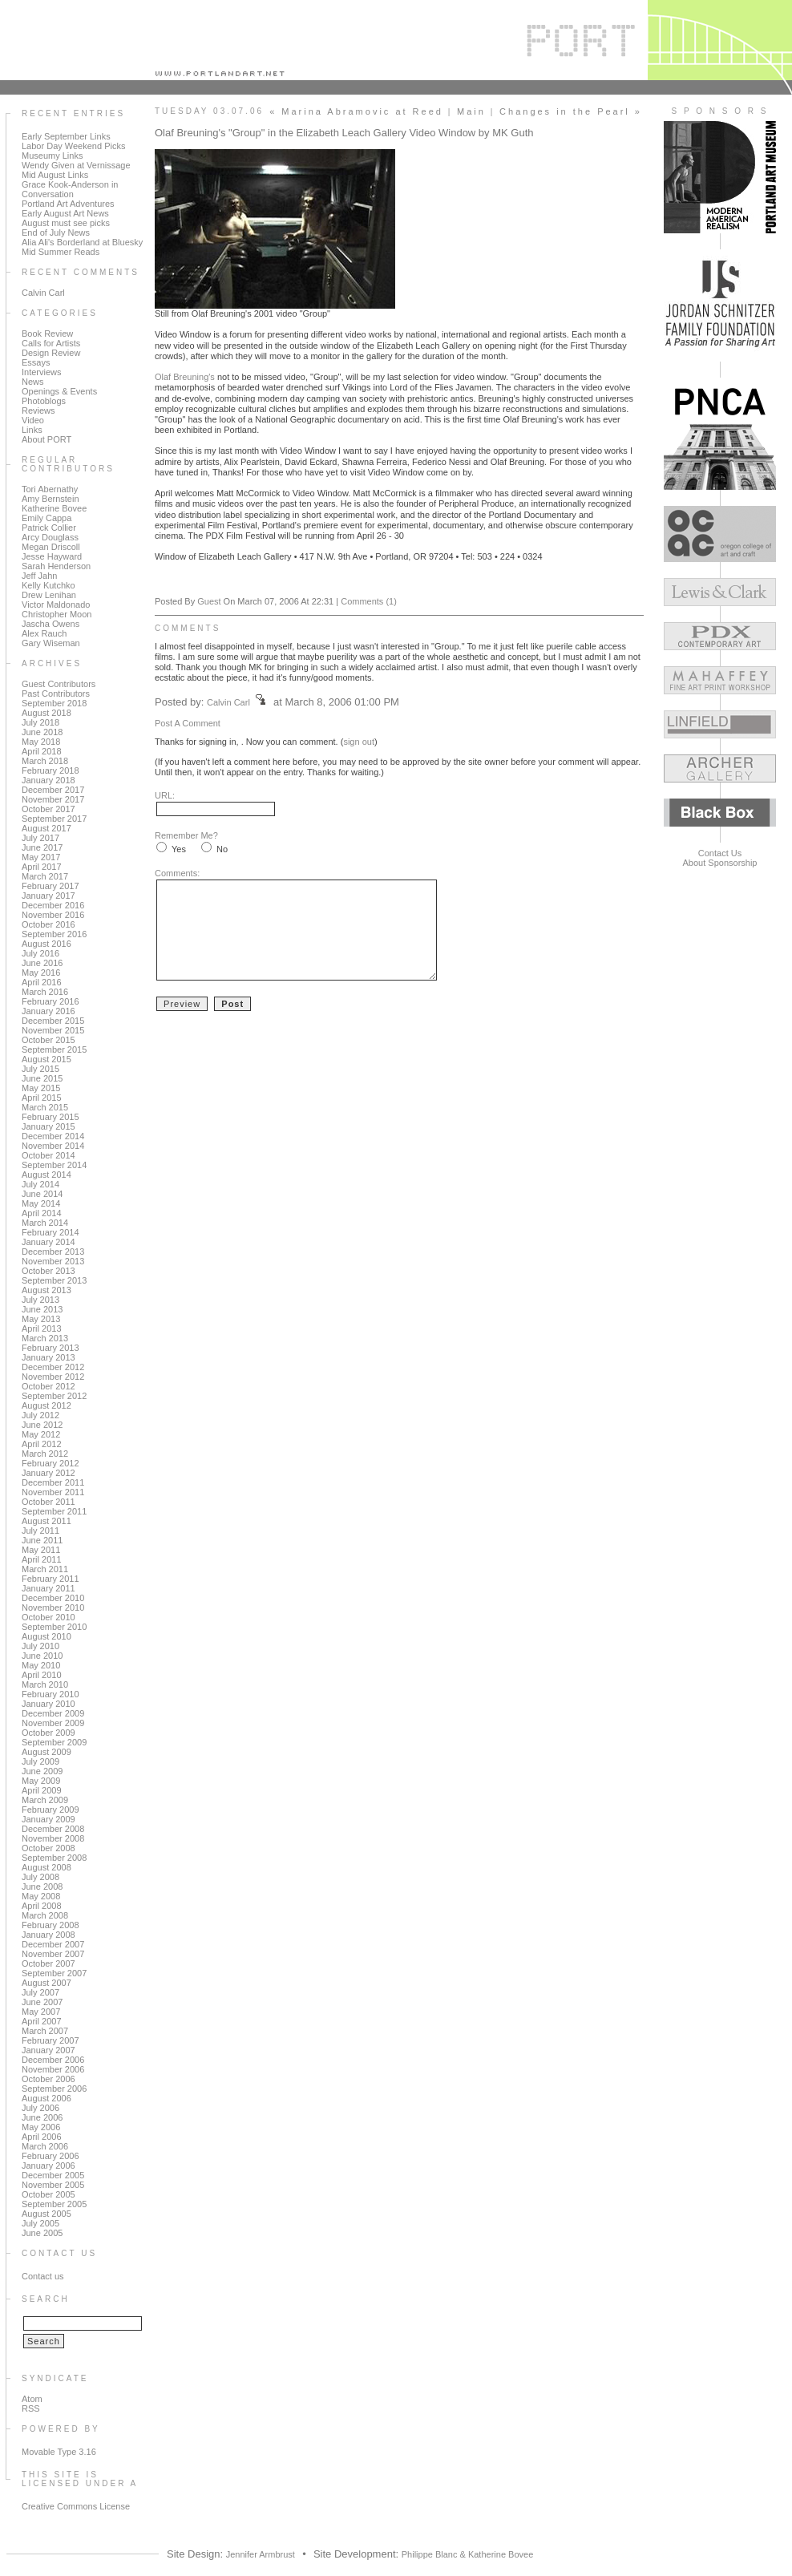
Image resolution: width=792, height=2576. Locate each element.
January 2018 (48, 780)
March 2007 (45, 2031)
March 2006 (45, 2146)
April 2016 (42, 982)
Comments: (177, 873)
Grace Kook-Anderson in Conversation (70, 189)
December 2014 (53, 1136)
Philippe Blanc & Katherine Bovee (468, 2554)
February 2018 (50, 770)
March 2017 (45, 876)
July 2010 (40, 1646)
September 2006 (54, 2088)
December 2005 (53, 2175)
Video (33, 420)
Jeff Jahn (39, 575)
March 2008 (45, 1915)
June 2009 (42, 1771)
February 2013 (50, 1348)
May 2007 (41, 2011)
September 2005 (54, 2204)
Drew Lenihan (49, 595)
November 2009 (53, 1723)
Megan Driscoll (51, 547)
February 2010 (50, 1694)
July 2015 (40, 1069)
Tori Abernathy (50, 489)
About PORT (46, 439)
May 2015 (41, 1088)
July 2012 (40, 1415)
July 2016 (40, 953)
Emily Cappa (46, 518)
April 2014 (42, 1213)
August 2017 (46, 828)
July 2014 (40, 1184)
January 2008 (48, 1934)
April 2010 (42, 1675)
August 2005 (46, 2213)
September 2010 (54, 1627)
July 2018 (40, 722)
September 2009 (54, 1742)
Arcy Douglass (50, 537)
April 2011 (42, 1559)
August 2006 (46, 2098)
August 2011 (46, 1521)
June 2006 (42, 2117)
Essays (36, 362)
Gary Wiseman (51, 643)
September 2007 (54, 1973)
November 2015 (53, 1030)
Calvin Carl (43, 292)
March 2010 (45, 1684)
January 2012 (48, 1473)
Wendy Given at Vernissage (76, 165)
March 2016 (45, 992)
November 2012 (53, 1376)
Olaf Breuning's (186, 377)
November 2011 (53, 1492)
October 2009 (48, 1732)
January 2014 (48, 1242)
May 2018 (41, 741)
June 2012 (42, 1425)
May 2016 (41, 972)
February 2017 (50, 886)
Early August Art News (65, 213)
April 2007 (42, 2021)
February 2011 (50, 1578)
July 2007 (40, 1992)
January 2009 (48, 1819)
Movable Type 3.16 (59, 2452)
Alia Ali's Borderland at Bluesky (82, 242)
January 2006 (48, 2165)
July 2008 (40, 1877)
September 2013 (54, 1280)
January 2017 (48, 895)
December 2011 (53, 1482)
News (33, 381)
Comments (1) (369, 601)
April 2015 (42, 1097)
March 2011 (45, 1569)
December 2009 (53, 1713)
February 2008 (50, 1925)
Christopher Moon (56, 614)
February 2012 (50, 1463)
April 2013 (42, 1328)
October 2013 (48, 1271)
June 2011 (42, 1540)
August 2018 (46, 713)
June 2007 (42, 2002)
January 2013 (48, 1357)
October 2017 (48, 809)
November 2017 (53, 799)
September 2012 (54, 1396)
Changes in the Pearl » (570, 111)
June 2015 (42, 1078)
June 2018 (42, 732)
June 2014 (42, 1194)
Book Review (47, 333)
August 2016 (46, 943)
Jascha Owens (50, 624)
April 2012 (42, 1444)
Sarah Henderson (56, 566)
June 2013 (42, 1309)
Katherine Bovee (54, 508)
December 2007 (53, 1944)
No (222, 849)
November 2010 (53, 1607)
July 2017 (40, 838)
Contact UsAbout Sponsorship (720, 857)
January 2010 (48, 1704)
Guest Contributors (58, 684)
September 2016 (54, 934)
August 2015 (46, 1059)
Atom (32, 2399)
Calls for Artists (51, 343)
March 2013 (45, 1338)
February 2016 (50, 1001)
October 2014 (48, 1155)
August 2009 (46, 1752)
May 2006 (41, 2127)
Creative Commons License (76, 2506)
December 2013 (53, 1251)
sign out (358, 741)
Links (32, 430)
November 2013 (53, 1261)
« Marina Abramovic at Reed (356, 111)
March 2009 (45, 1800)
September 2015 (54, 1049)
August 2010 (46, 1636)
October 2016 (48, 924)
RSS (31, 2408)
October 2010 (48, 1617)
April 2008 (42, 1906)
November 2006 (53, 2069)
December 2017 (53, 790)
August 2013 (46, 1290)
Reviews (38, 410)
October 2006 (48, 2079)
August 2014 (46, 1174)
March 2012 (45, 1453)
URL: (165, 795)
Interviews (42, 372)
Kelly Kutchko (48, 585)
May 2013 (41, 1319)
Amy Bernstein (50, 498)
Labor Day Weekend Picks (73, 146)
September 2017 (54, 818)
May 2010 (41, 1665)
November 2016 (53, 915)
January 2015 (48, 1126)
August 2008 (46, 1867)
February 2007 (50, 2040)
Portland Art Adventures (68, 203)
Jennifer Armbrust (260, 2554)
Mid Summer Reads (60, 252)
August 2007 (46, 1983)
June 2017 (42, 847)
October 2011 (48, 1501)
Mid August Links (55, 175)
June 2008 (42, 1886)
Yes (179, 849)
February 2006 (50, 2156)
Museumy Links (52, 155)
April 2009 (42, 1790)
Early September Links (66, 136)
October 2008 (48, 1848)
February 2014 (50, 1232)
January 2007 (48, 2050)
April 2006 (42, 2136)
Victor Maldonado (56, 604)
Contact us (43, 2276)
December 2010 (53, 1598)
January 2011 (48, 1588)
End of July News (56, 232)
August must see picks (66, 223)
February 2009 (50, 1809)
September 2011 (54, 1511)
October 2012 (48, 1386)
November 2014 (53, 1146)
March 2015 (45, 1107)
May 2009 (41, 1780)
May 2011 (41, 1550)
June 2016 (42, 963)
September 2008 (54, 1857)
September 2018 (54, 703)
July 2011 (40, 1530)
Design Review (51, 353)
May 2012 (41, 1434)
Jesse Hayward (52, 556)
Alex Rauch (44, 633)
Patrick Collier (49, 527)
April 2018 (42, 751)
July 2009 (40, 1761)
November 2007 (53, 1954)
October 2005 (48, 2194)
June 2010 (42, 1655)
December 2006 (53, 2059)
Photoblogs (44, 401)
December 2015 (53, 1020)
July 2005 (40, 2223)
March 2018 (45, 761)
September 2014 (54, 1165)
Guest (208, 601)
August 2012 (46, 1405)
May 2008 (41, 1896)
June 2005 (42, 2233)
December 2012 (53, 1367)
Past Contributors (56, 693)
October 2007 (48, 1963)
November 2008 (53, 1838)
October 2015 (48, 1040)
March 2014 (45, 1222)
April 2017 (42, 866)
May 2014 (41, 1203)
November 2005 (53, 2185)
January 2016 (48, 1011)
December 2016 (53, 905)
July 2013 (40, 1299)
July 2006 (40, 2108)
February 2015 (50, 1117)
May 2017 (41, 857)
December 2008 (53, 1829)
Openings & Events (59, 391)
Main (471, 111)
